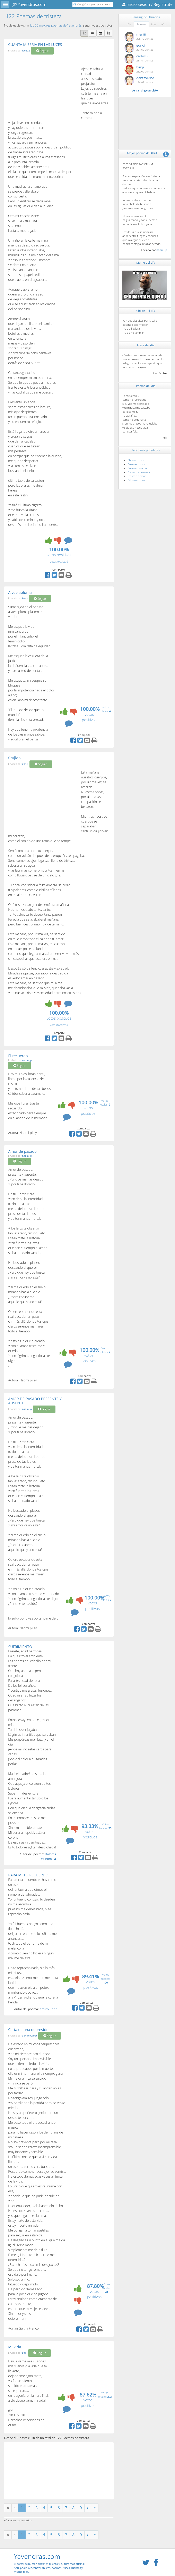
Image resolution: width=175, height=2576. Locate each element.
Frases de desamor (139, 472)
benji (25, 598)
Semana (141, 24)
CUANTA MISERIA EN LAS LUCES (35, 44)
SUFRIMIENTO (20, 1646)
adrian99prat (29, 2035)
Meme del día (145, 262)
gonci (25, 764)
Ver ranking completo (145, 90)
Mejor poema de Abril (142, 153)
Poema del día (146, 386)
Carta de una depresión (28, 2029)
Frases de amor (137, 476)
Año (163, 24)
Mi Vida (14, 2346)
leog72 (26, 50)
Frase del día (146, 345)
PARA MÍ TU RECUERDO (28, 1875)
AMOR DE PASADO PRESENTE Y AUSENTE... (35, 1400)
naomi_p (27, 1060)
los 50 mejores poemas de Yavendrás (56, 25)
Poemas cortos (136, 464)
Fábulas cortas (136, 480)
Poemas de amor (138, 468)
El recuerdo (18, 1055)
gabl (24, 2353)
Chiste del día (145, 311)
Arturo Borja (48, 2009)
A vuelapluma (20, 592)
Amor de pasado (22, 1151)
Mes (153, 24)
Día (129, 24)
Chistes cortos (136, 460)
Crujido (14, 757)
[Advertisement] (42, 87)
